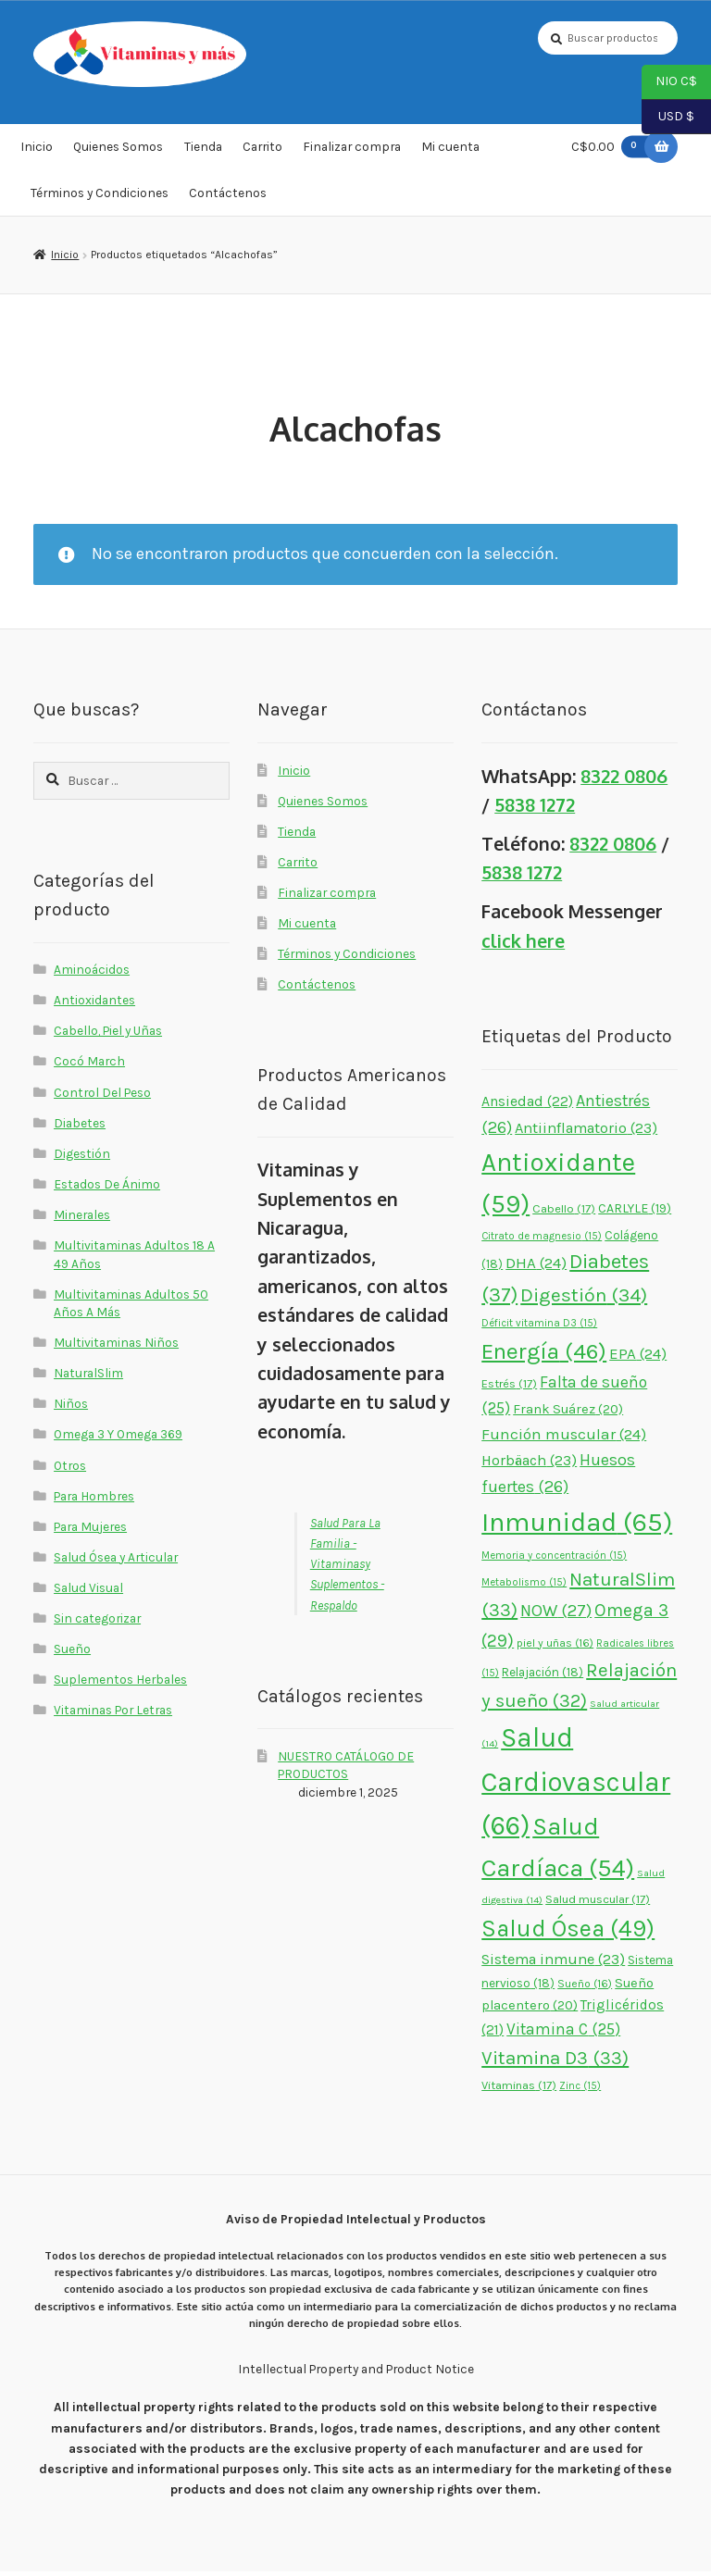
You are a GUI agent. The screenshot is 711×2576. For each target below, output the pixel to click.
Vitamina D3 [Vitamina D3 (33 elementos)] (555, 2062)
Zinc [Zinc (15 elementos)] (580, 2090)
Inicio (36, 151)
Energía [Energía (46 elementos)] (543, 1355)
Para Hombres (94, 1500)
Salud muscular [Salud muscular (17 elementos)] (597, 1903)
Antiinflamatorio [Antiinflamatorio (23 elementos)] (586, 1132)
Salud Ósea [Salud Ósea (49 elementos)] (568, 1933)
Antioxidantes (94, 1004)
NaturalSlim (88, 1377)
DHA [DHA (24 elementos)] (536, 1267)
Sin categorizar (97, 1622)
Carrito (262, 151)
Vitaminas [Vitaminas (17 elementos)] (518, 2090)
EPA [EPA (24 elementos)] (638, 1358)
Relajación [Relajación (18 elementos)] (542, 1677)
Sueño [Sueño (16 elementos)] (584, 1988)
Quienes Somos (118, 151)
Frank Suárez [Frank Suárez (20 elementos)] (568, 1414)
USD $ (668, 117)
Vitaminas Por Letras (113, 1715)
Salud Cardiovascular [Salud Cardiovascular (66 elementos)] (575, 1786)
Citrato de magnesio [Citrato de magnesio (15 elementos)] (541, 1241)
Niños (71, 1407)
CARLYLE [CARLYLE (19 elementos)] (634, 1213)
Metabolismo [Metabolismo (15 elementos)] (524, 1587)
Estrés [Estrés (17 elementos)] (509, 1388)
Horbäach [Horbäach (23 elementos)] (529, 1465)
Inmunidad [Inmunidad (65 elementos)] (576, 1526)
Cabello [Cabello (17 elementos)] (563, 1213)
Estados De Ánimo (107, 1188)
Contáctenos (228, 197)
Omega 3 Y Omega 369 (118, 1439)
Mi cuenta (450, 151)
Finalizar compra (352, 151)
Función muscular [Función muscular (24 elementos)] (563, 1438)
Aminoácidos (92, 973)
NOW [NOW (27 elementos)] (556, 1616)
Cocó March (89, 1066)
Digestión (82, 1158)
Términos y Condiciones (99, 197)
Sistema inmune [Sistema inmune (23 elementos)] (553, 1963)
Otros (70, 1469)
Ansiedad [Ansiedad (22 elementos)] (527, 1105)
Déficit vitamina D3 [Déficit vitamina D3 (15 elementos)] (539, 1329)
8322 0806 (623, 780)
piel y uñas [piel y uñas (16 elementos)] (555, 1647)
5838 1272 (534, 809)
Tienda (203, 151)
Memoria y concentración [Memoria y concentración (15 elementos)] (554, 1560)
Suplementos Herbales (120, 1683)
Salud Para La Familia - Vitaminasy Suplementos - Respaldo (347, 1568)
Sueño (72, 1653)
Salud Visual (88, 1592)
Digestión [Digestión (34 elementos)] (583, 1299)
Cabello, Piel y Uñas (108, 1034)
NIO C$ (669, 82)
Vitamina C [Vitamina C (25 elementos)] (563, 2033)
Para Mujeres (90, 1531)
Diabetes (80, 1127)
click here (523, 945)
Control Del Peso (102, 1096)
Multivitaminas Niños (116, 1346)
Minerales (82, 1219)
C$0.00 (613, 151)
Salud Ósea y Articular (116, 1561)
